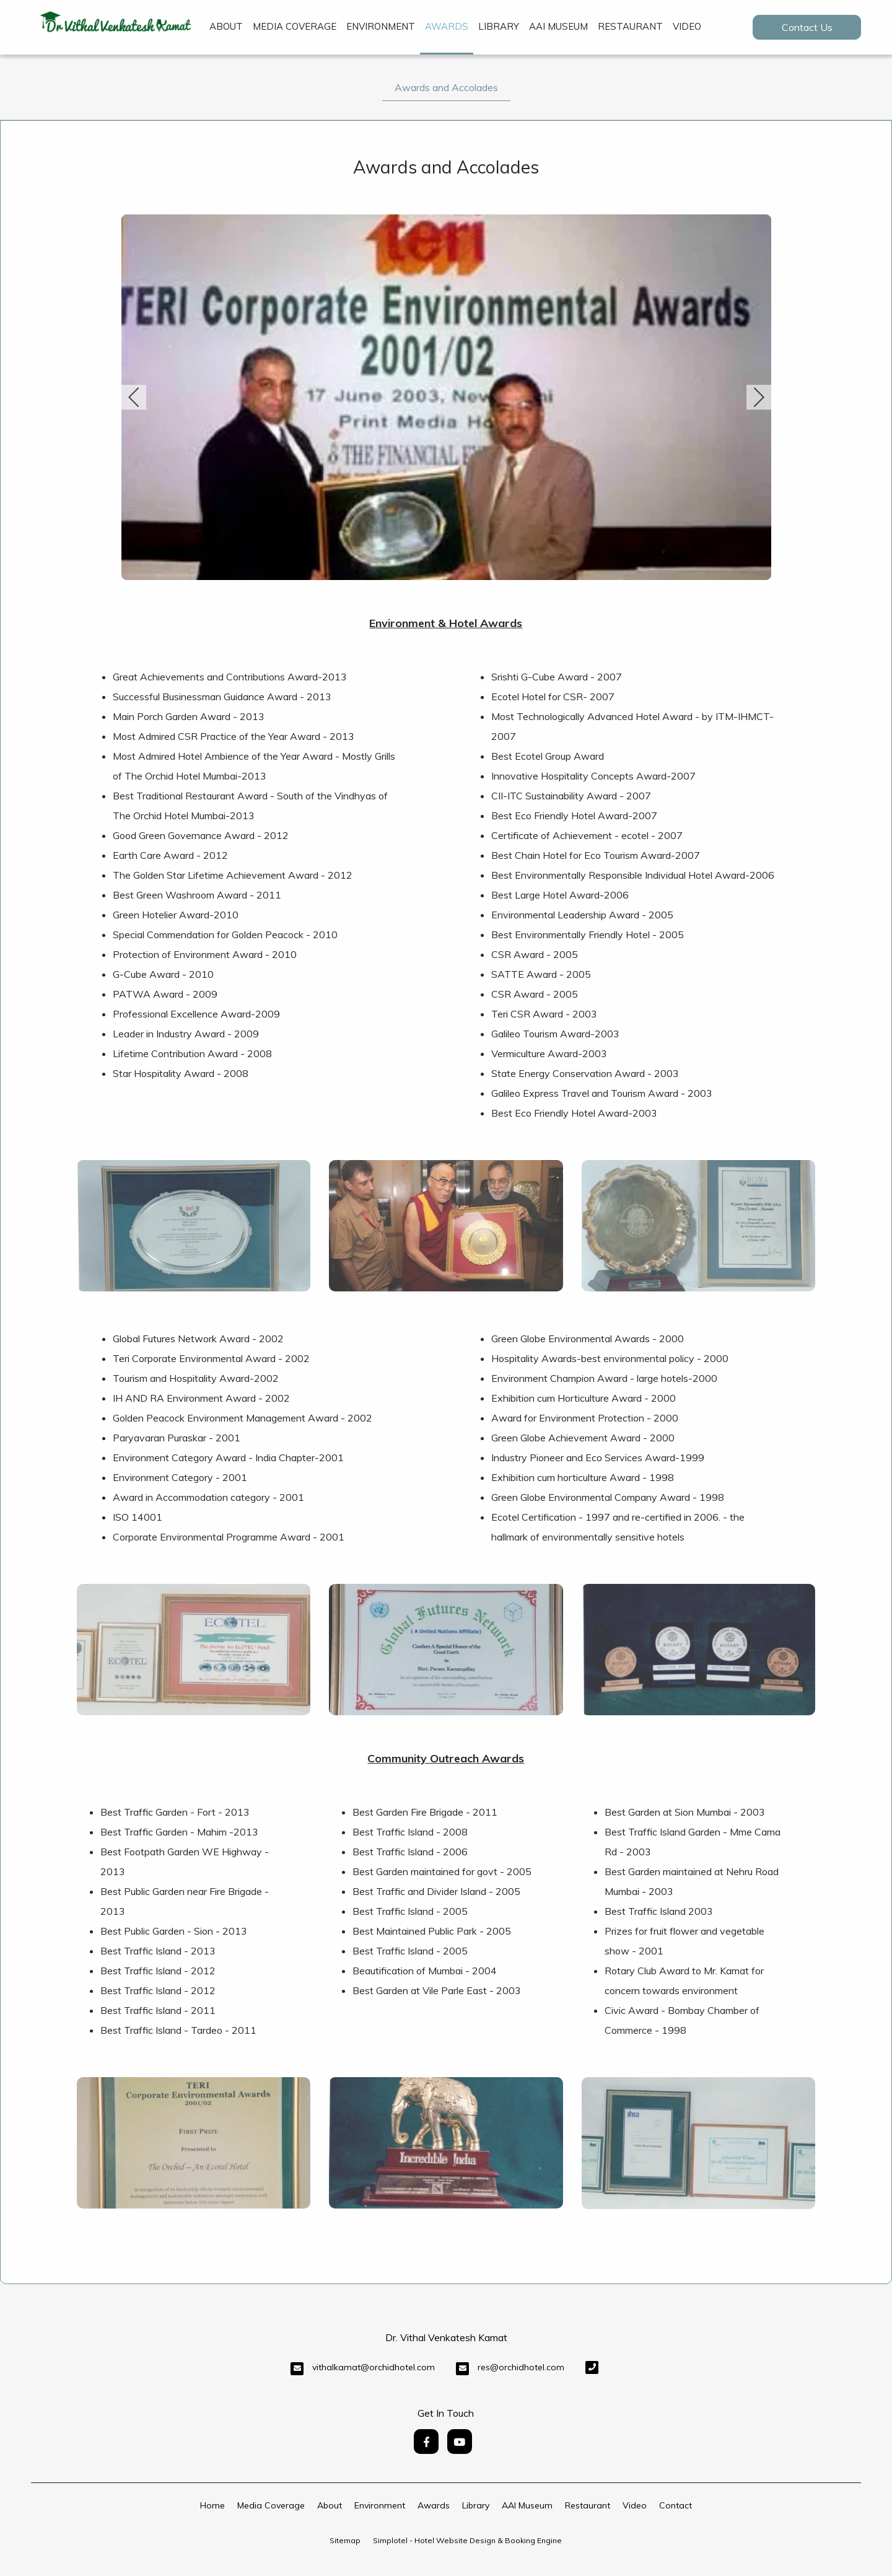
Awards (446, 26)
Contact (675, 2505)
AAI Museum (558, 26)
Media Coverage (294, 26)
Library (498, 26)
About (226, 26)
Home (212, 2505)
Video (687, 26)
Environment (380, 26)
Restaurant (630, 26)
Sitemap (345, 2540)
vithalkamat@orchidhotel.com (373, 2367)
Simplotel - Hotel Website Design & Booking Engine (467, 2540)
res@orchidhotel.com (521, 2367)
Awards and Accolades (446, 87)
